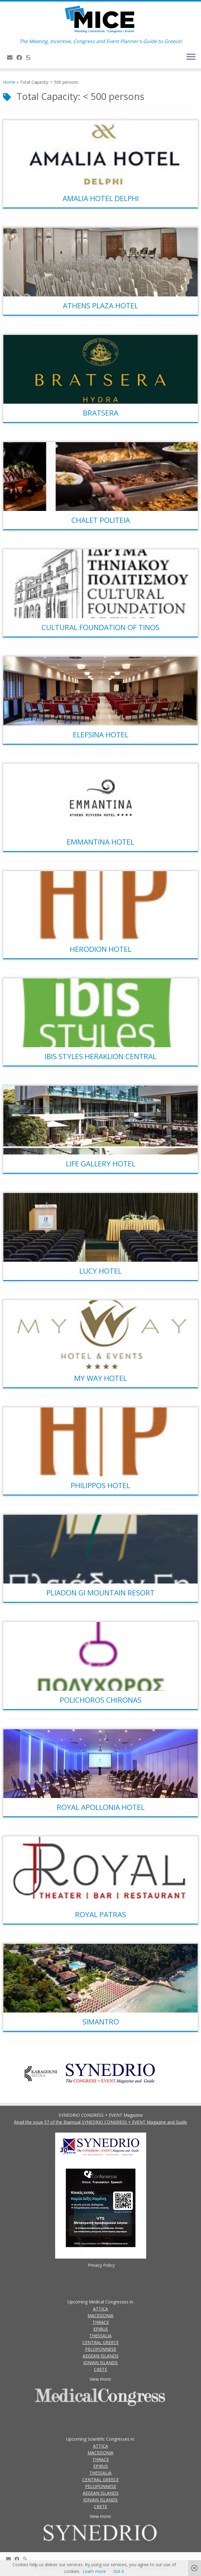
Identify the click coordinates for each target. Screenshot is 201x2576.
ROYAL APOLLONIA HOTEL (101, 1807)
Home (9, 82)
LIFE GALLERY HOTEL (100, 1163)
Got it (118, 2571)
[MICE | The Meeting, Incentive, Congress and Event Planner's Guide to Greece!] (100, 20)
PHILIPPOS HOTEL (100, 1485)
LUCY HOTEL (100, 1271)
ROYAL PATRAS (100, 1914)
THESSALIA (100, 2336)
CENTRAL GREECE (100, 2342)
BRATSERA (100, 413)
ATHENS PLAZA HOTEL (100, 305)
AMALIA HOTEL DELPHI (101, 198)
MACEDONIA (100, 2315)
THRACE (100, 2322)
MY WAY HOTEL (100, 1378)
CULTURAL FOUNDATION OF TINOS (100, 627)
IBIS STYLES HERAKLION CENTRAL (100, 1056)
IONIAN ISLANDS (100, 2362)
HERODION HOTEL (100, 949)
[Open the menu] (191, 57)
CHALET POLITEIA (100, 520)
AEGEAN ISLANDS (101, 2356)
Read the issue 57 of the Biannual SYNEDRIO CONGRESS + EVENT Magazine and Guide (100, 2122)
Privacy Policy (101, 2265)
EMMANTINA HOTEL (100, 842)
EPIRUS (100, 2329)
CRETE (100, 2369)
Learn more (94, 2571)
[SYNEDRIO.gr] (30, 57)
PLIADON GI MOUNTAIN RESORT (100, 1592)
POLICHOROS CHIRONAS (101, 1700)
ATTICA (100, 2309)
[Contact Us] (11, 57)
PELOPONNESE (100, 2349)
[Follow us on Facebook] (21, 57)
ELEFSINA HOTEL (100, 734)
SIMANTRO (100, 2021)
